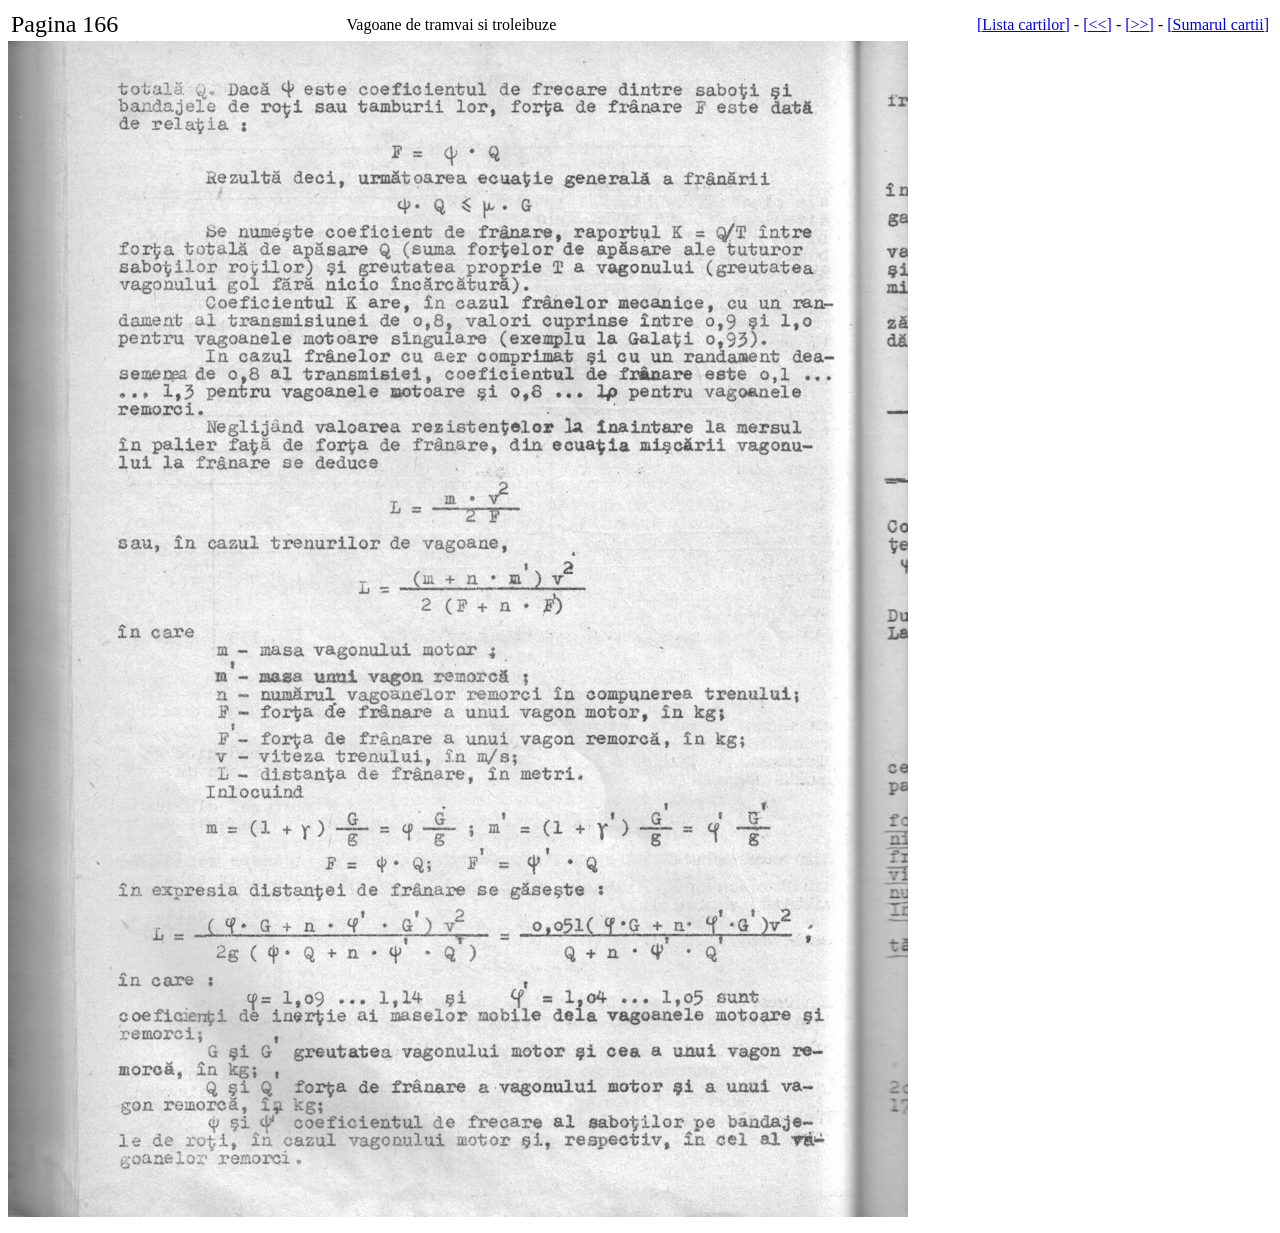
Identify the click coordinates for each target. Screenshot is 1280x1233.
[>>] (1139, 24)
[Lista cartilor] (1023, 24)
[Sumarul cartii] (1218, 24)
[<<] (1097, 24)
